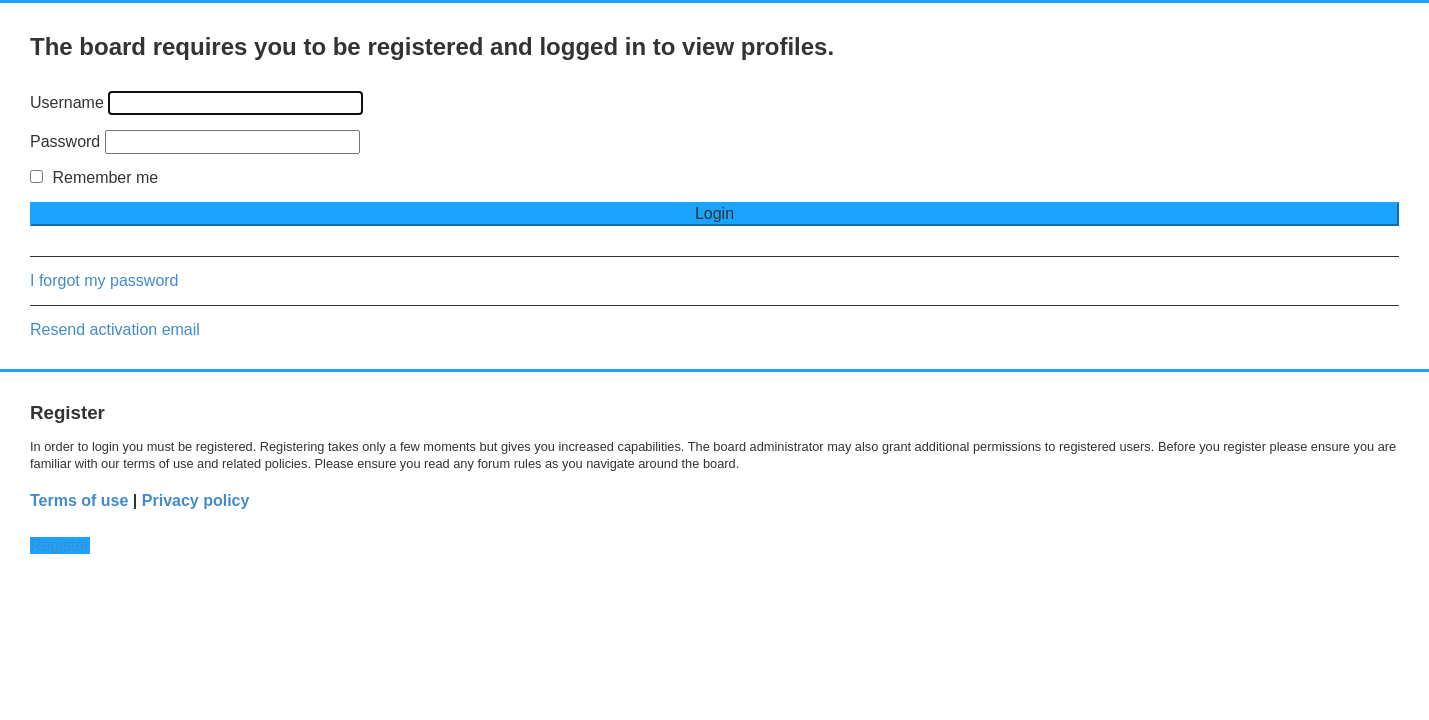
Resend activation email (115, 329)
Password (65, 141)
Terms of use (79, 500)
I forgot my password (104, 280)
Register (60, 545)
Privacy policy (196, 500)
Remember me (94, 177)
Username (67, 102)
